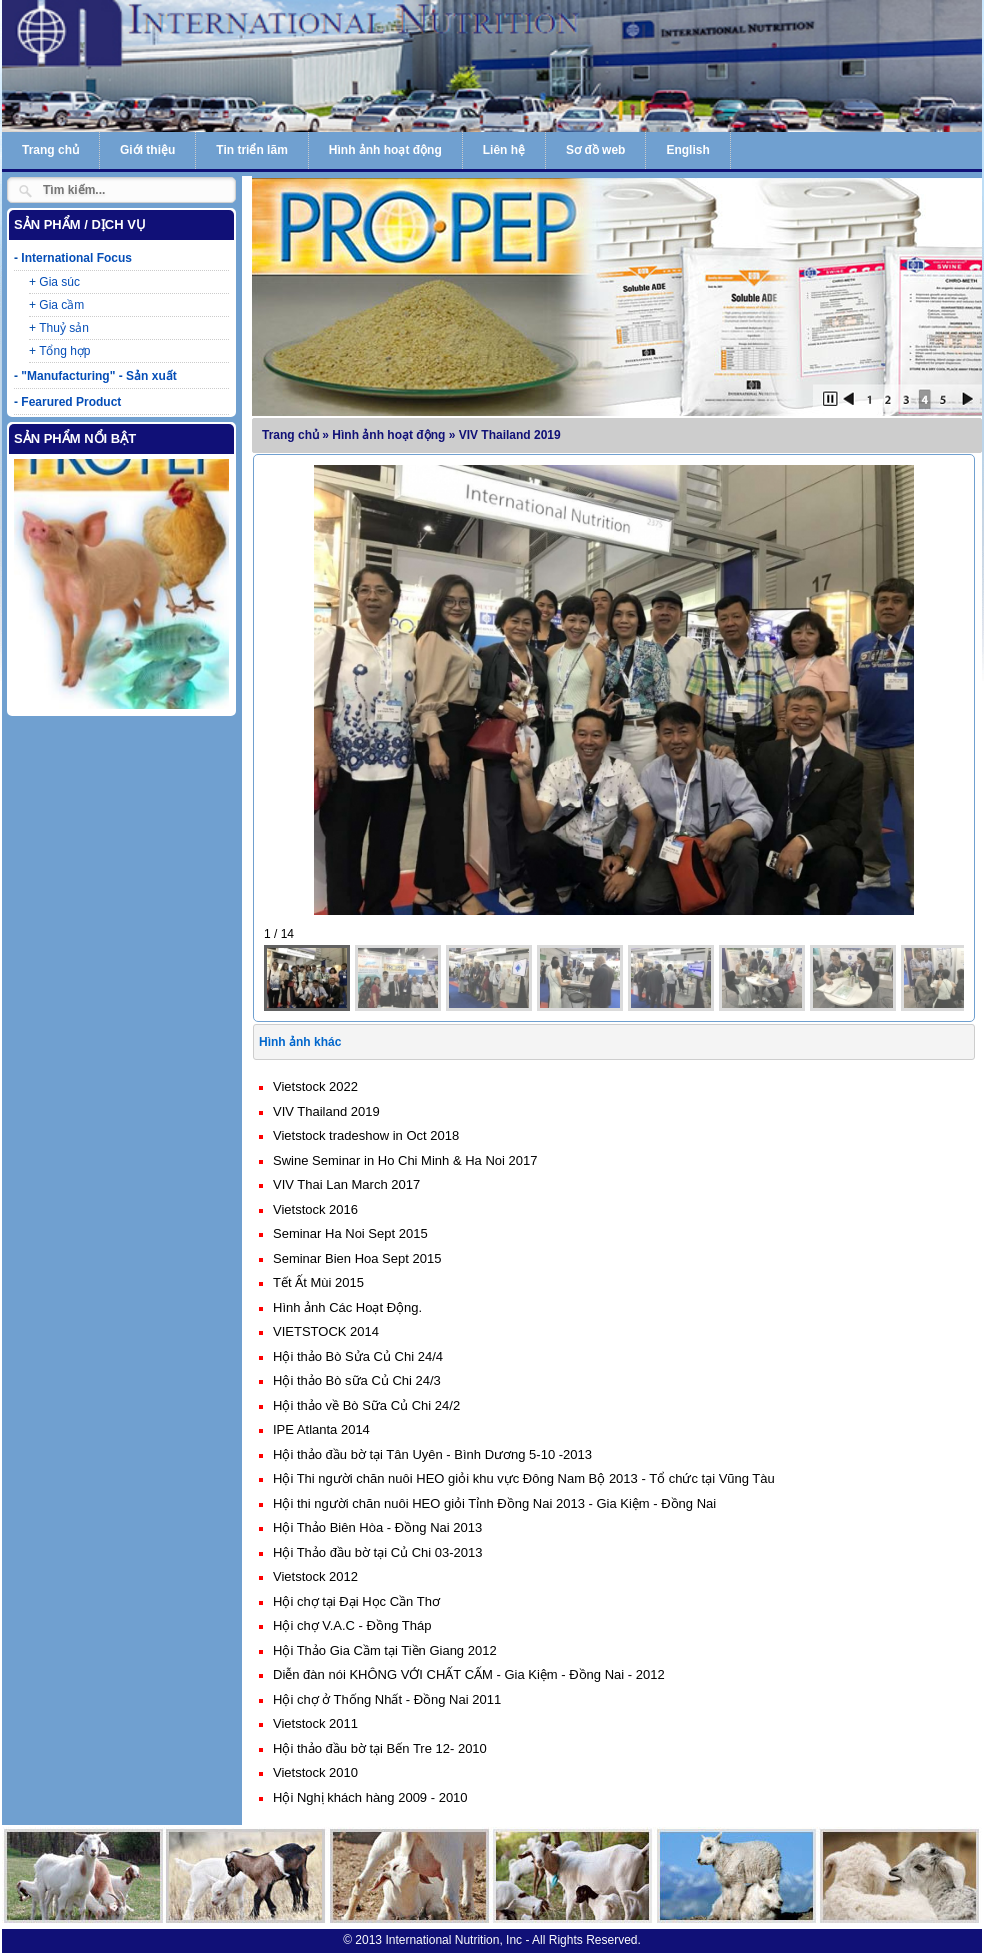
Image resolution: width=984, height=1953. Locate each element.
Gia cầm (61, 305)
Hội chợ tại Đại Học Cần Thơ (356, 1601)
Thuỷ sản (64, 328)
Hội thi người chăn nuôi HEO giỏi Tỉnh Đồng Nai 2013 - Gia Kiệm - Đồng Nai (494, 1503)
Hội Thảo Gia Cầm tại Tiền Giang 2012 (385, 1650)
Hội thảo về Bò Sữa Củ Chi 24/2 (366, 1405)
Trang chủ (50, 150)
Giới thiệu (147, 150)
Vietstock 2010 (315, 1772)
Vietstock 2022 (315, 1086)
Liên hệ (504, 150)
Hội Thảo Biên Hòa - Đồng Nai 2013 (377, 1527)
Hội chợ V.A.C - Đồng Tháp (352, 1625)
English (687, 150)
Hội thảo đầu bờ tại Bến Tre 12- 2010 (380, 1748)
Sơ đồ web (595, 150)
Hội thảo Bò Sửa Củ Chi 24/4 (358, 1356)
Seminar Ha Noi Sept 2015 (350, 1233)
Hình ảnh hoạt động (385, 150)
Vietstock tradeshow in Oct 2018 (366, 1135)
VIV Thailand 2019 (326, 1111)
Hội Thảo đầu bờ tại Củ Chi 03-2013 (378, 1552)
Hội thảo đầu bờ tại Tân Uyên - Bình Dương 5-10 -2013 (432, 1454)
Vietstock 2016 (315, 1209)
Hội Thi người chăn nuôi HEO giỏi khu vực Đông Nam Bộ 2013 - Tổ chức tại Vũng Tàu (524, 1478)
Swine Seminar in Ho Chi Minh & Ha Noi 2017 (405, 1160)
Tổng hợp (64, 351)
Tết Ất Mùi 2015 (318, 1282)
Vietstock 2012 (315, 1576)
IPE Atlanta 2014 (321, 1429)
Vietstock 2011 (315, 1723)
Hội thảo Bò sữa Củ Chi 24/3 (357, 1380)
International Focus (76, 258)
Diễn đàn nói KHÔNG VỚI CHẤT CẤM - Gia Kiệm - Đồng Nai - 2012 (469, 1674)
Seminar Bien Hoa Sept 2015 (357, 1258)
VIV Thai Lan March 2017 (346, 1184)
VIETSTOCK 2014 (326, 1331)
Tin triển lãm (251, 150)
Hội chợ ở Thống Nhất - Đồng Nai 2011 (387, 1699)
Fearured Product (71, 402)
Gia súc (59, 282)
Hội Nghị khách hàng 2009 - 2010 (370, 1797)
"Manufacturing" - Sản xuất (98, 376)
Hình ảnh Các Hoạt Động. (347, 1307)
